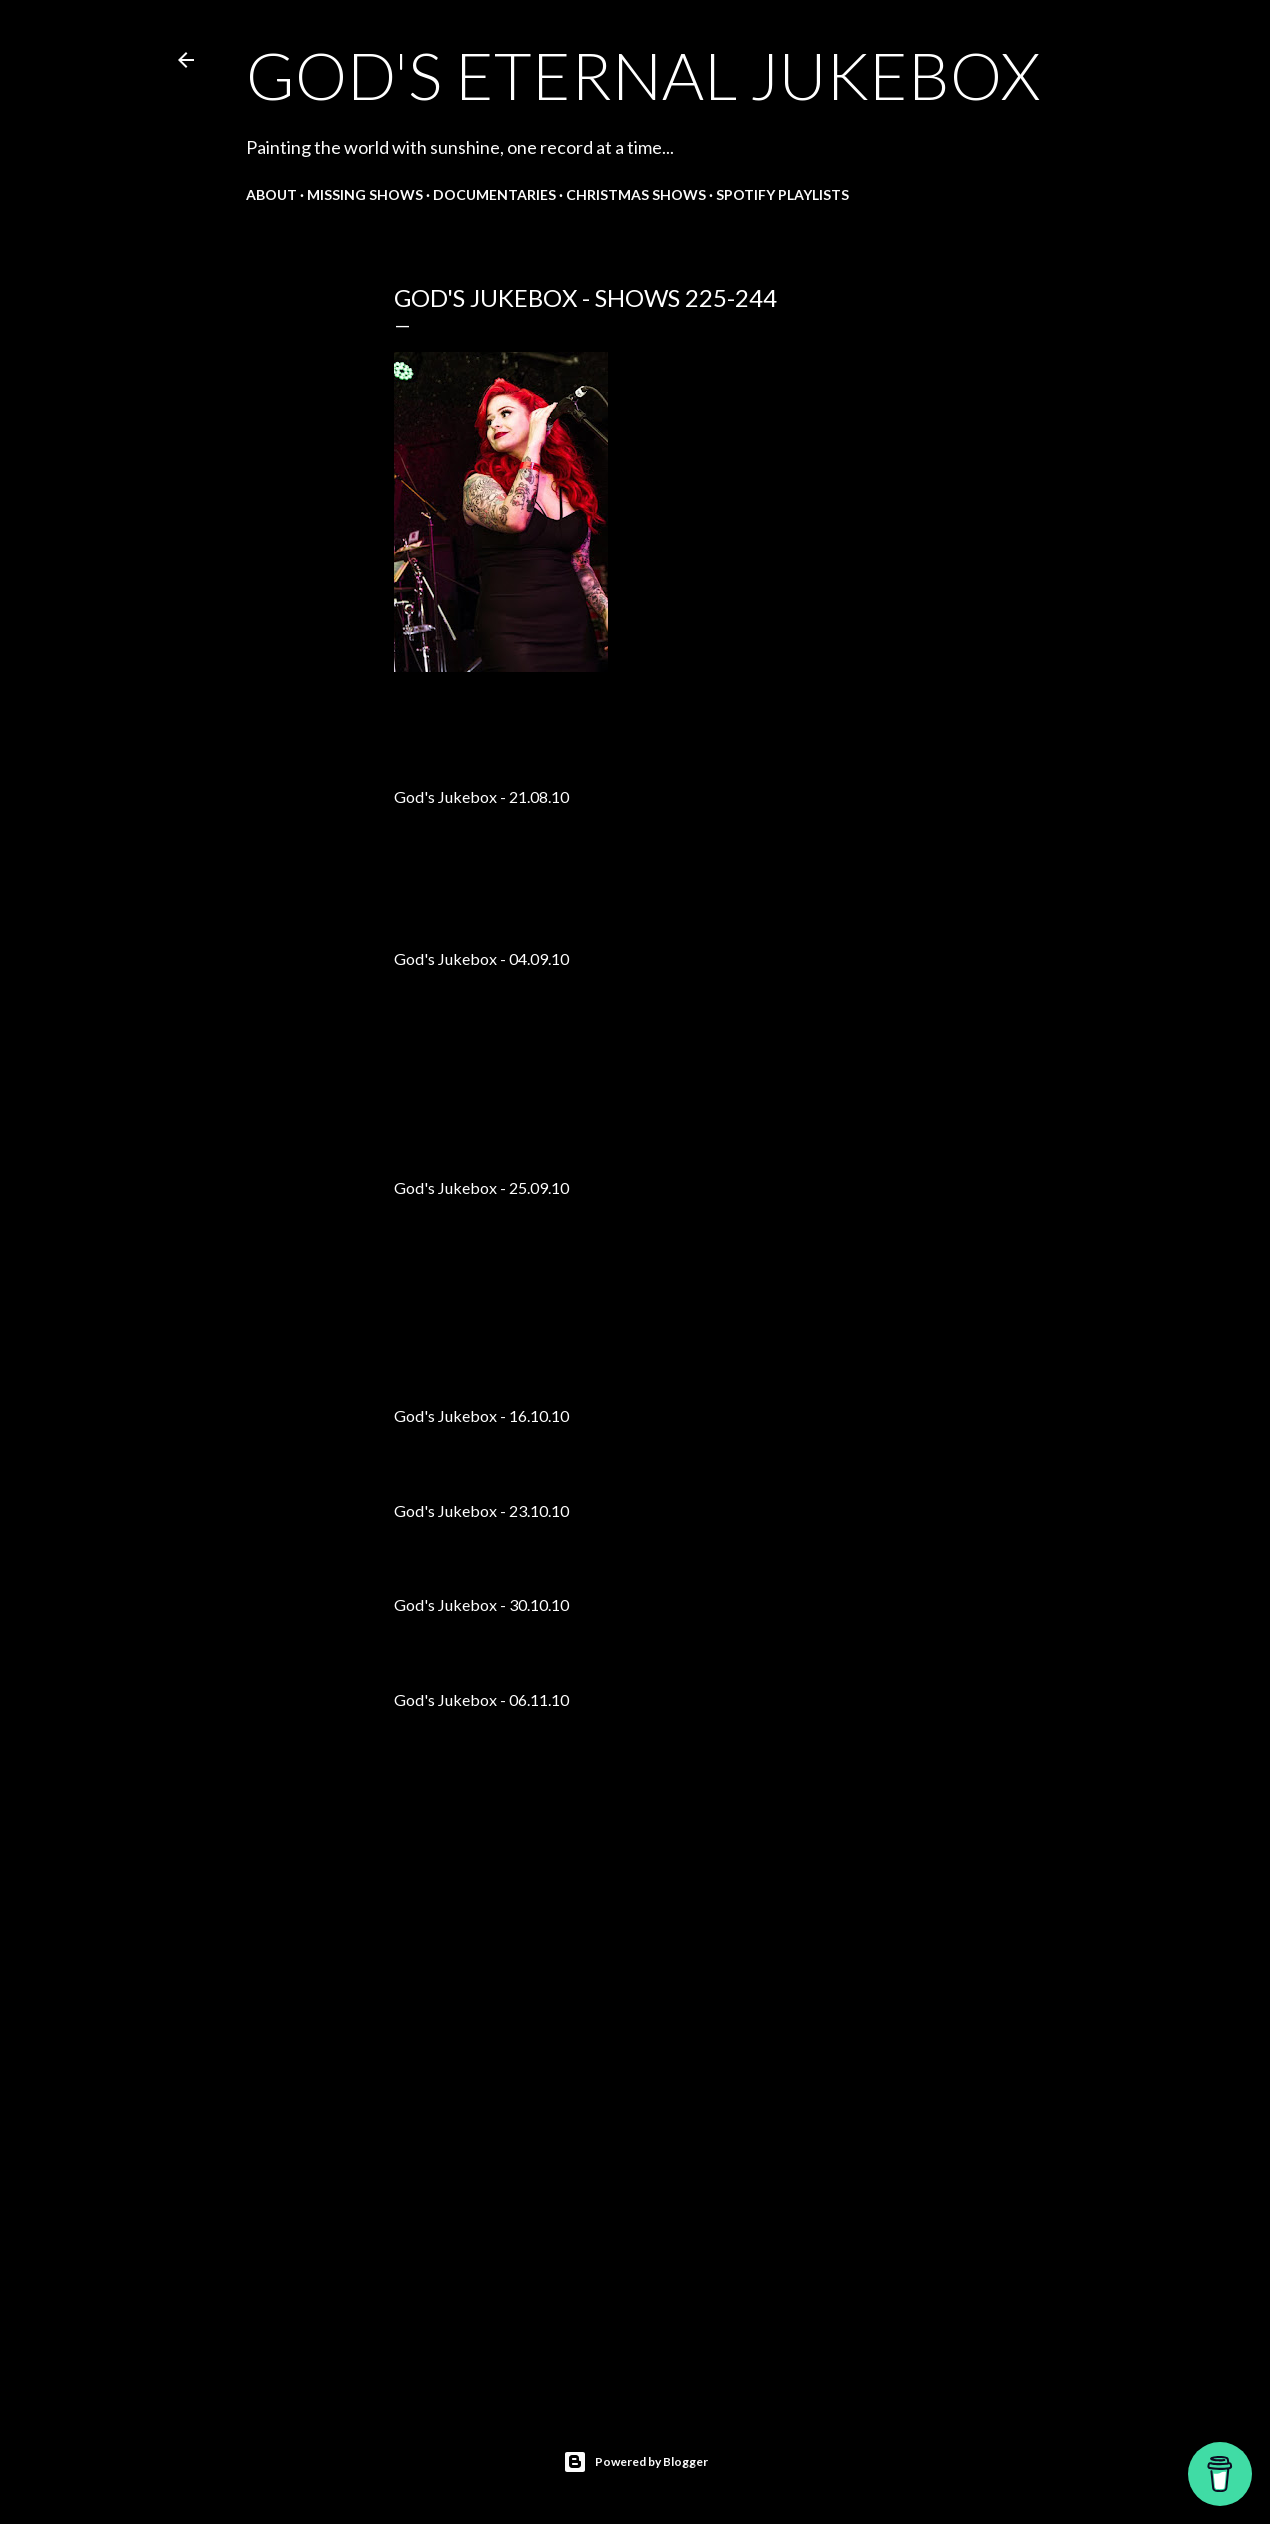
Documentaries (494, 194)
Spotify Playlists (782, 194)
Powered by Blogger (635, 2462)
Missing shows (365, 194)
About (271, 194)
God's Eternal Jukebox (643, 75)
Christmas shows (636, 194)
